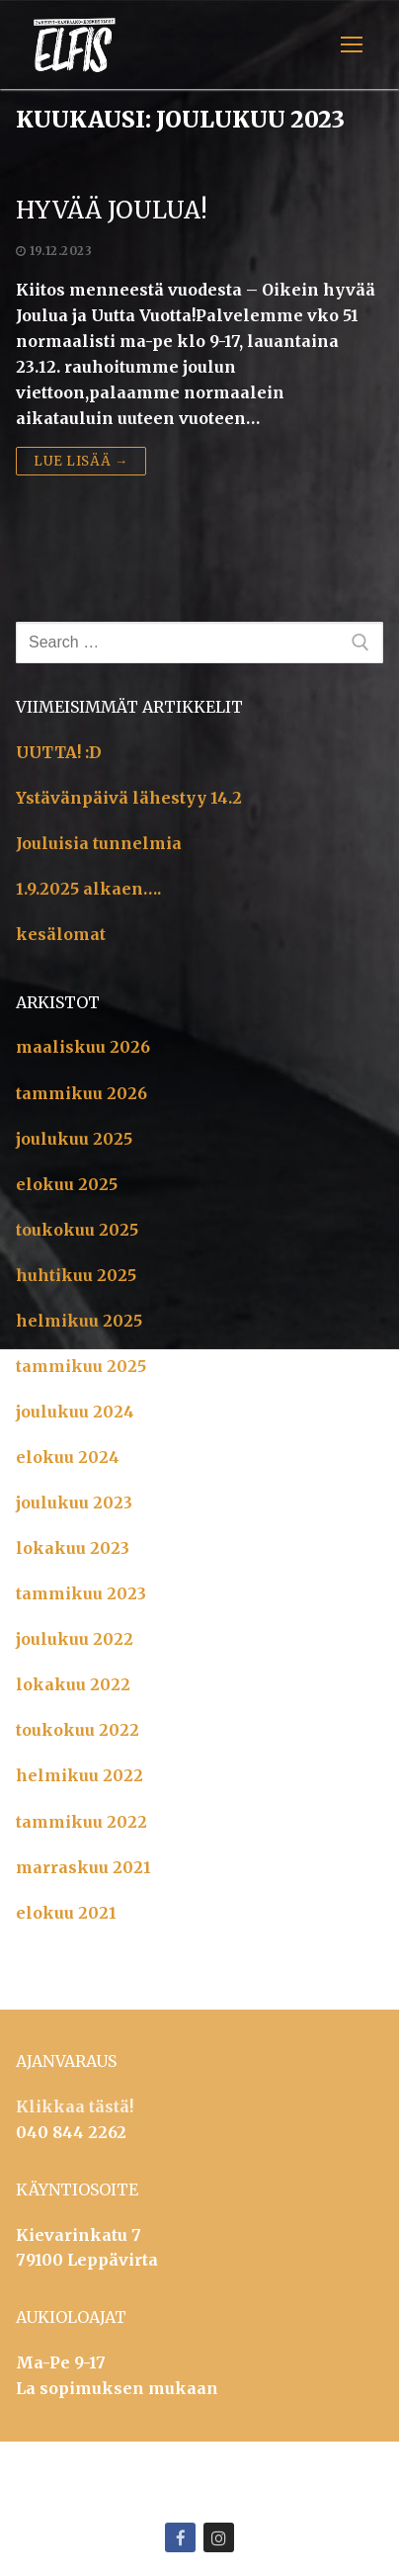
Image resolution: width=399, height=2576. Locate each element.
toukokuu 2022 (77, 1730)
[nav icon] (351, 44)
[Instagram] (218, 2538)
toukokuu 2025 (77, 1230)
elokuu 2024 (68, 1457)
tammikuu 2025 (81, 1366)
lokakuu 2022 (73, 1684)
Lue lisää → (81, 461)
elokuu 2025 (67, 1184)
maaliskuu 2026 (83, 1047)
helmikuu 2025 (79, 1321)
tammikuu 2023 (81, 1593)
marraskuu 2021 (83, 1867)
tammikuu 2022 (81, 1822)
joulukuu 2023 (74, 1502)
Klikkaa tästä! (74, 2106)
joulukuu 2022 (74, 1639)
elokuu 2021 (66, 1913)
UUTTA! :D (59, 752)
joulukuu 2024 (75, 1411)
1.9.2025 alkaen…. (88, 889)
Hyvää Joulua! (111, 210)
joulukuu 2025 (74, 1139)
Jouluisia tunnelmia (99, 843)
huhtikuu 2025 (76, 1275)
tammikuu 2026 (81, 1093)
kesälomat (61, 934)
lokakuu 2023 (72, 1548)
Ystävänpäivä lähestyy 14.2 (129, 798)
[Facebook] (180, 2538)
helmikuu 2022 (79, 1775)
